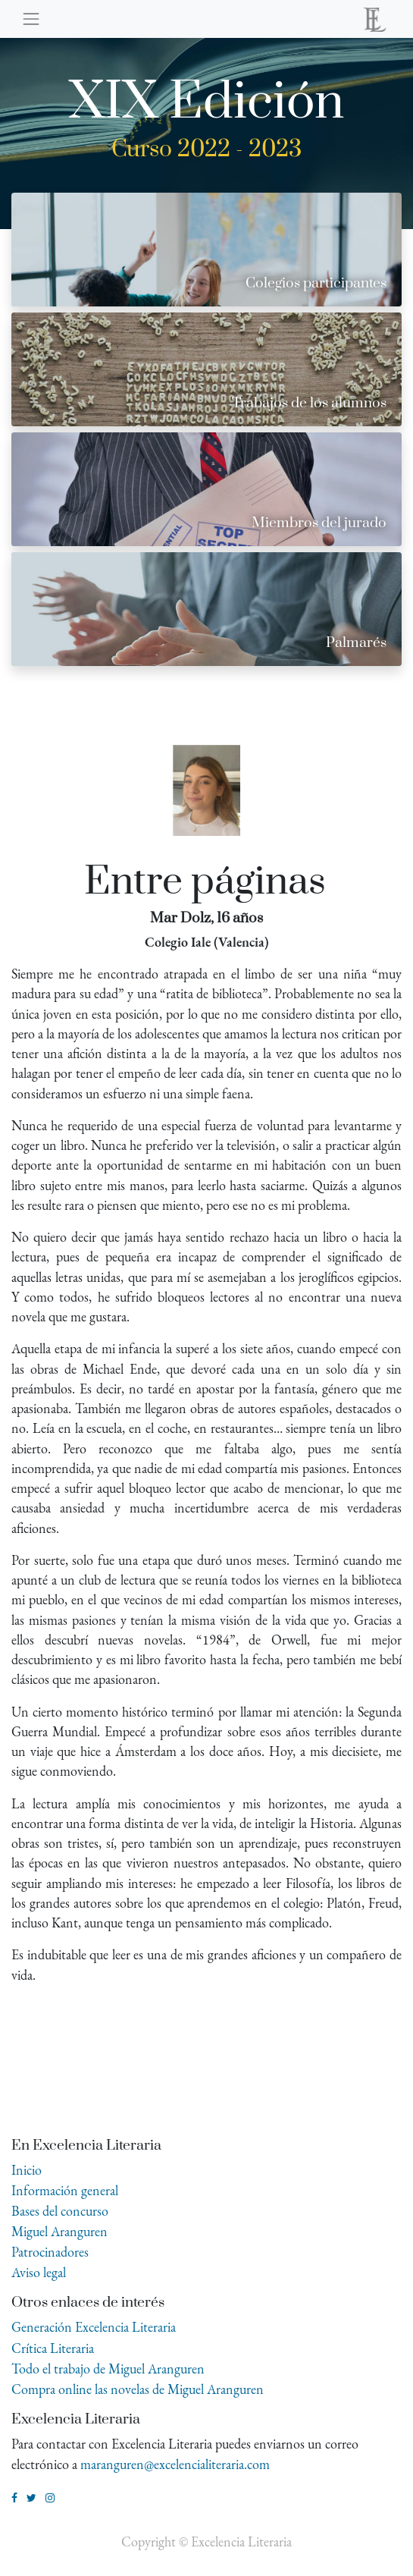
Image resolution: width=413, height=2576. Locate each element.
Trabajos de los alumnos (309, 403)
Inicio (26, 2170)
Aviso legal (38, 2272)
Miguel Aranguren (59, 2231)
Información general (64, 2190)
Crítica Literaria (52, 2348)
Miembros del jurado (319, 523)
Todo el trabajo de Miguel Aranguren (108, 2368)
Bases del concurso (59, 2210)
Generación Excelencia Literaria (93, 2327)
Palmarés (356, 643)
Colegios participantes (316, 283)
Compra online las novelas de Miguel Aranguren (137, 2389)
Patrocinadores (50, 2251)
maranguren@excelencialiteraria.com (175, 2464)
